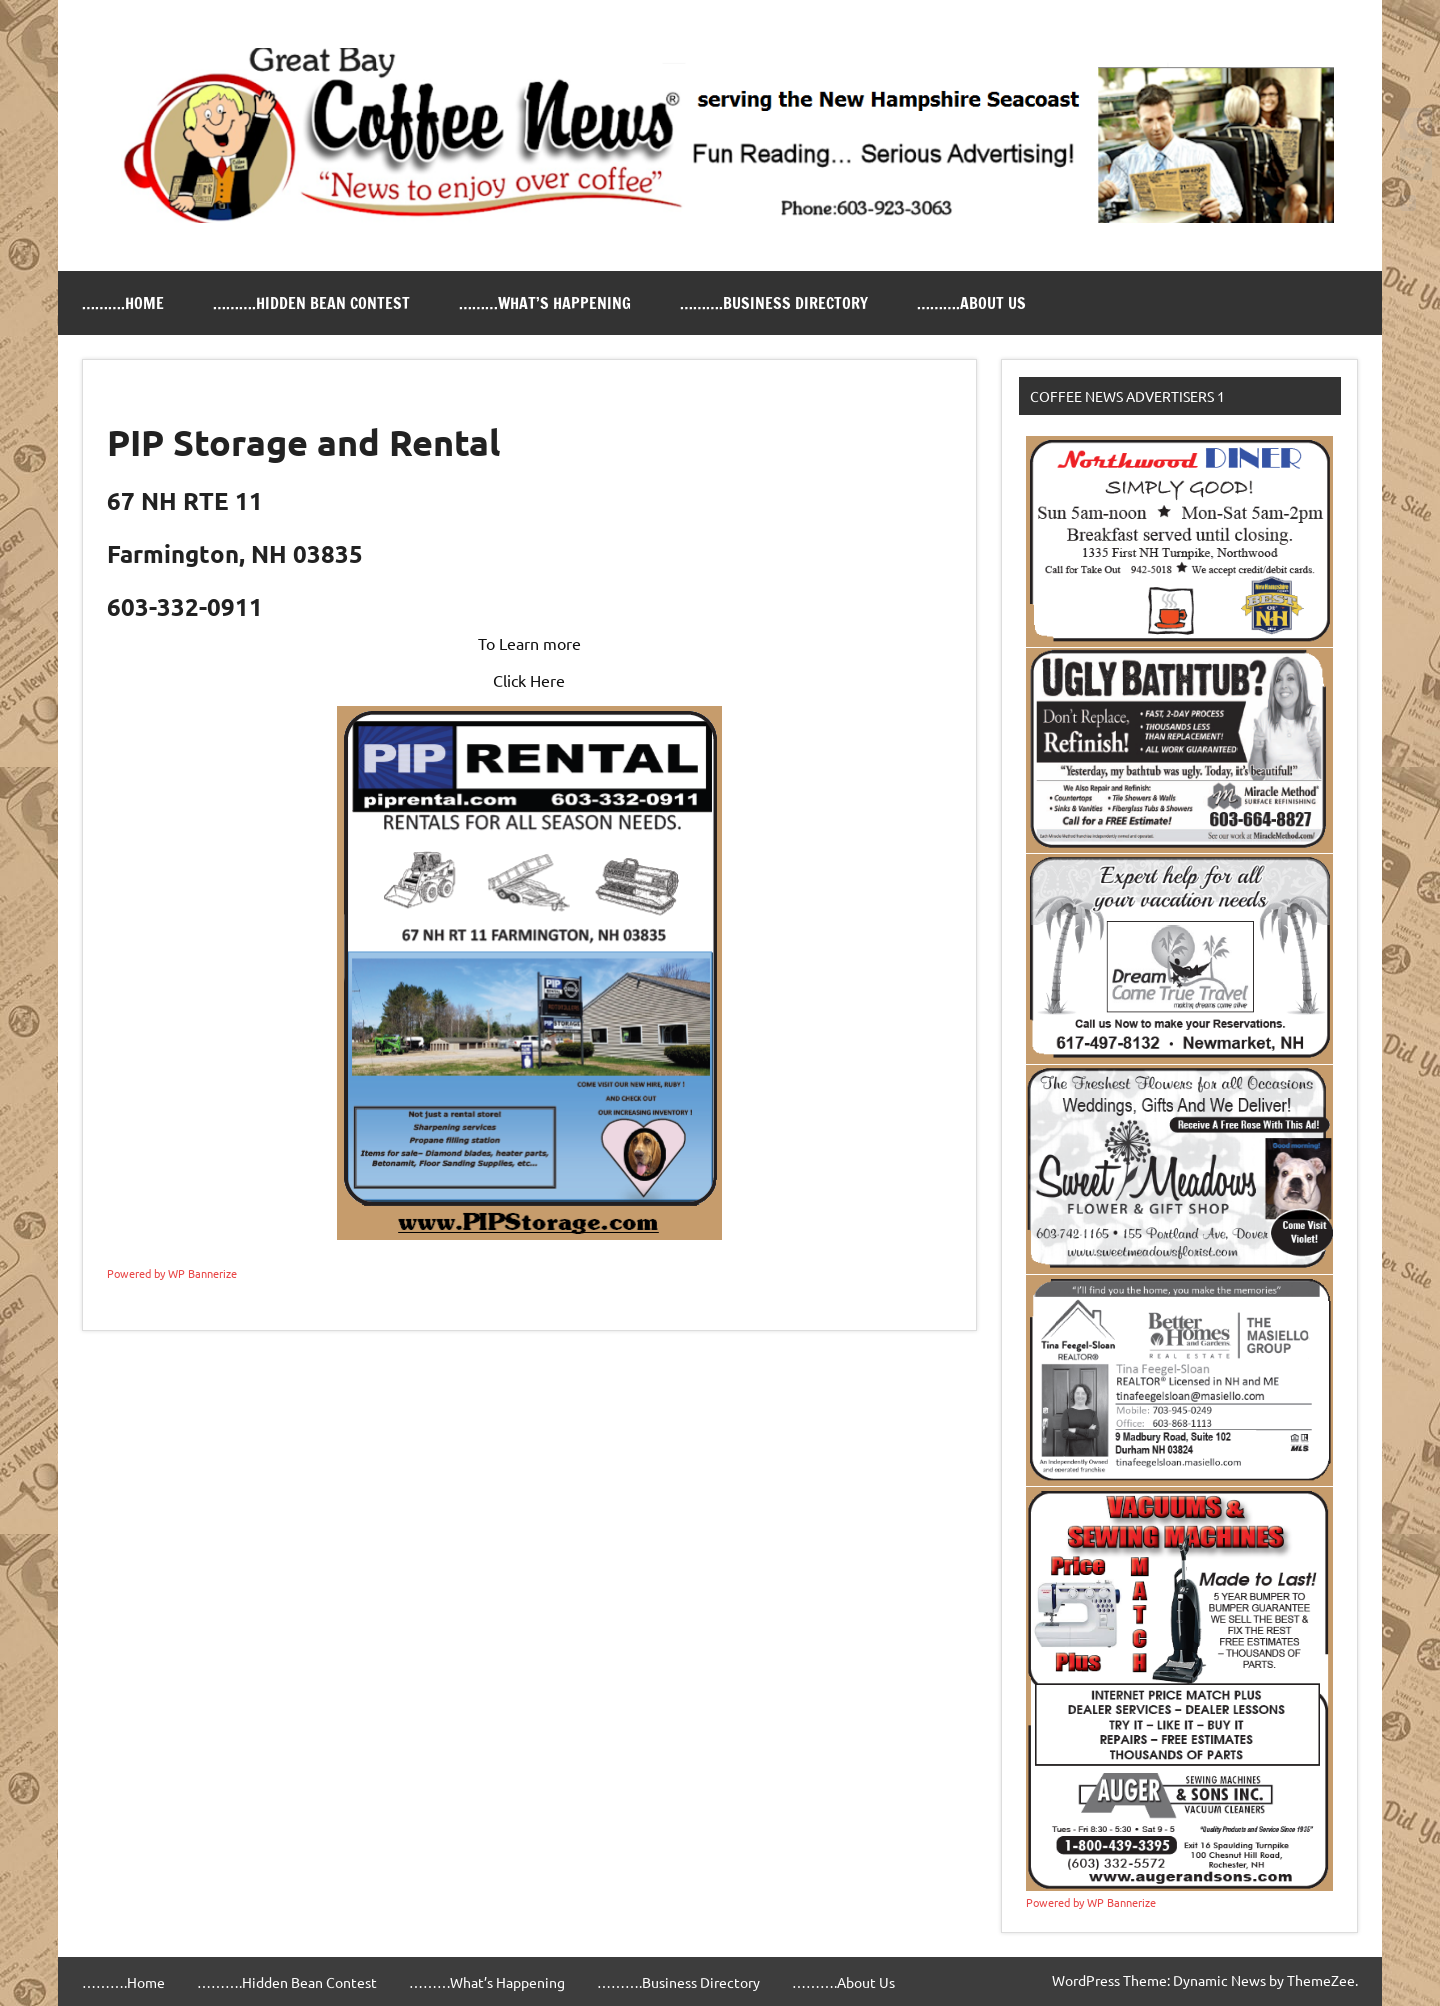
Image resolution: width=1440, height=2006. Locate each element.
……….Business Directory (774, 303)
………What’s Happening (545, 303)
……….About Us (971, 303)
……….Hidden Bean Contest (311, 303)
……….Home (123, 303)
